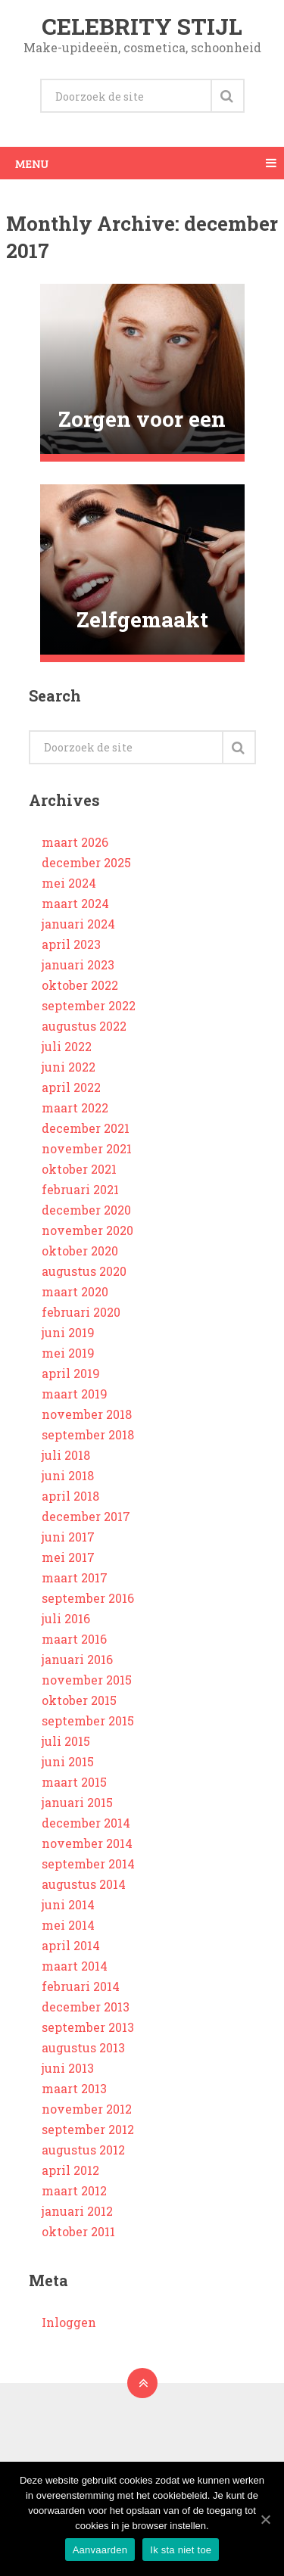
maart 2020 (75, 1291)
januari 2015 (77, 1802)
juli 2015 (66, 1741)
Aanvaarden (100, 2550)
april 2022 (71, 1087)
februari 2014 (81, 1986)
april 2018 (70, 1496)
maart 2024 (75, 903)
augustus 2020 (84, 1271)
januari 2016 (77, 1659)
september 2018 (88, 1434)
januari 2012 (77, 2211)
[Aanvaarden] (265, 2519)
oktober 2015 (79, 1700)
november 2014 (87, 1843)
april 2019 (71, 1373)
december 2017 (86, 1516)
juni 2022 (68, 1067)
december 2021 (86, 1128)
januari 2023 (78, 964)
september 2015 (88, 1720)
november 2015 (87, 1680)
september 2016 (88, 1598)
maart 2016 (74, 1639)
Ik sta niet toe (180, 2550)
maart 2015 (74, 1782)
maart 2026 (75, 842)
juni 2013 (68, 2068)
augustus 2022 (84, 1026)
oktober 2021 (79, 1169)
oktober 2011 (78, 2231)
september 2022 (89, 1005)
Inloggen (69, 2322)
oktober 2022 (80, 985)
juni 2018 (68, 1475)
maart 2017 (75, 1577)
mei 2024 (69, 883)
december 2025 (86, 862)
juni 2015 (68, 1761)
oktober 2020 (80, 1250)
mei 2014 (68, 1925)
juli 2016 (66, 1618)
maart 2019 (75, 1394)
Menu (31, 163)
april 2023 (71, 944)
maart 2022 (75, 1107)
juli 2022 (67, 1046)
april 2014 (71, 1945)
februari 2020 (81, 1312)
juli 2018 (66, 1455)
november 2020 (87, 1230)
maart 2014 (75, 1966)
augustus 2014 (84, 1884)
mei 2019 (68, 1353)
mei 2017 (68, 1557)
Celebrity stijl (142, 26)
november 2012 (87, 2109)
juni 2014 (68, 1904)
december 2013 (86, 2006)
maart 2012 (74, 2190)
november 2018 (87, 1414)
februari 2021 (80, 1189)
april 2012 (70, 2170)
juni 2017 (68, 1537)
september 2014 (88, 1863)
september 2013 (88, 2027)
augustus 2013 (83, 2047)
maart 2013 (74, 2088)
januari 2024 (78, 924)
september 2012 (88, 2129)
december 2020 (86, 1210)
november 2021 (87, 1148)
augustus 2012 (83, 2150)
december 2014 (86, 1823)
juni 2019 (68, 1332)
